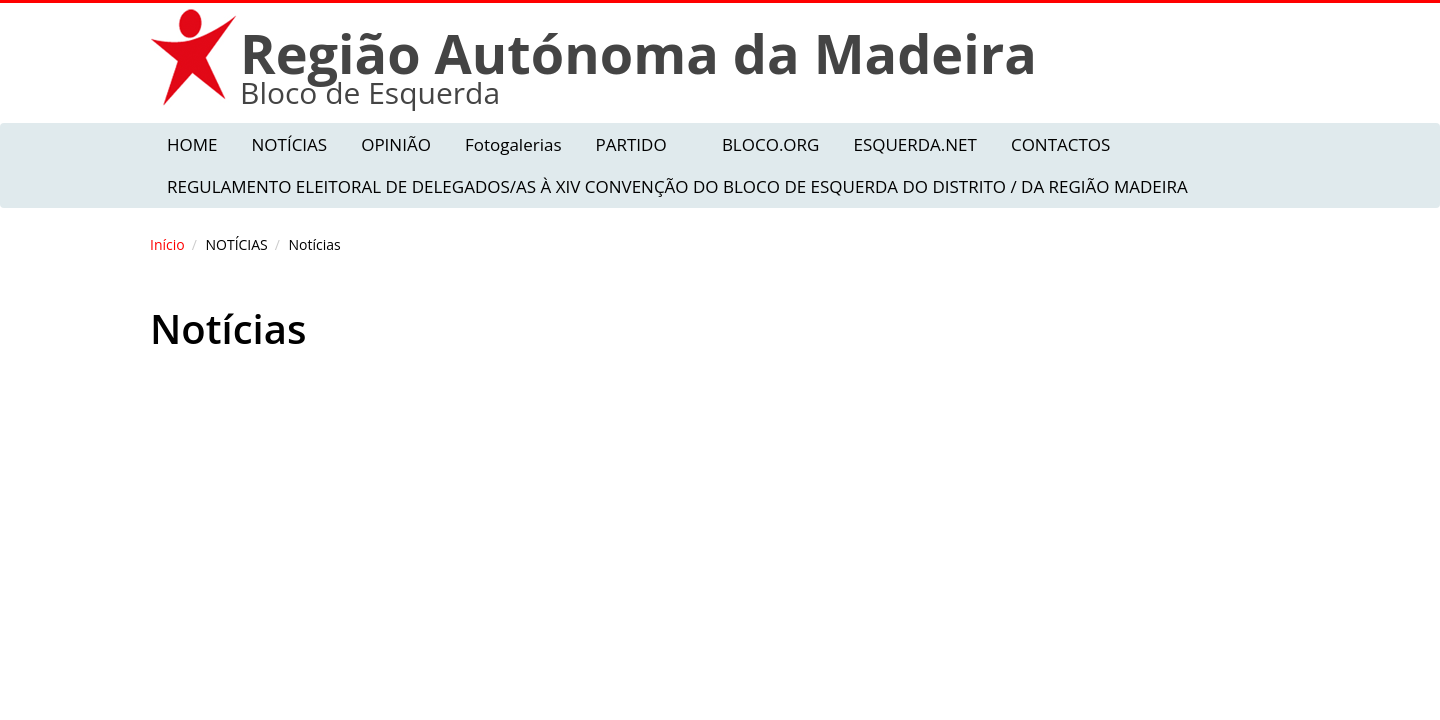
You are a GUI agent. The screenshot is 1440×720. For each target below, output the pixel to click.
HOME (192, 144)
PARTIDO (630, 144)
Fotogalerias (513, 144)
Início (167, 244)
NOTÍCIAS (290, 144)
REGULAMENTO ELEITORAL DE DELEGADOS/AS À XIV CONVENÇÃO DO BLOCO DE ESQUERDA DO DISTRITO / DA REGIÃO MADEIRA (677, 186)
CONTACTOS (1060, 144)
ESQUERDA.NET (914, 144)
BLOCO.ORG (771, 144)
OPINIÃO (396, 144)
